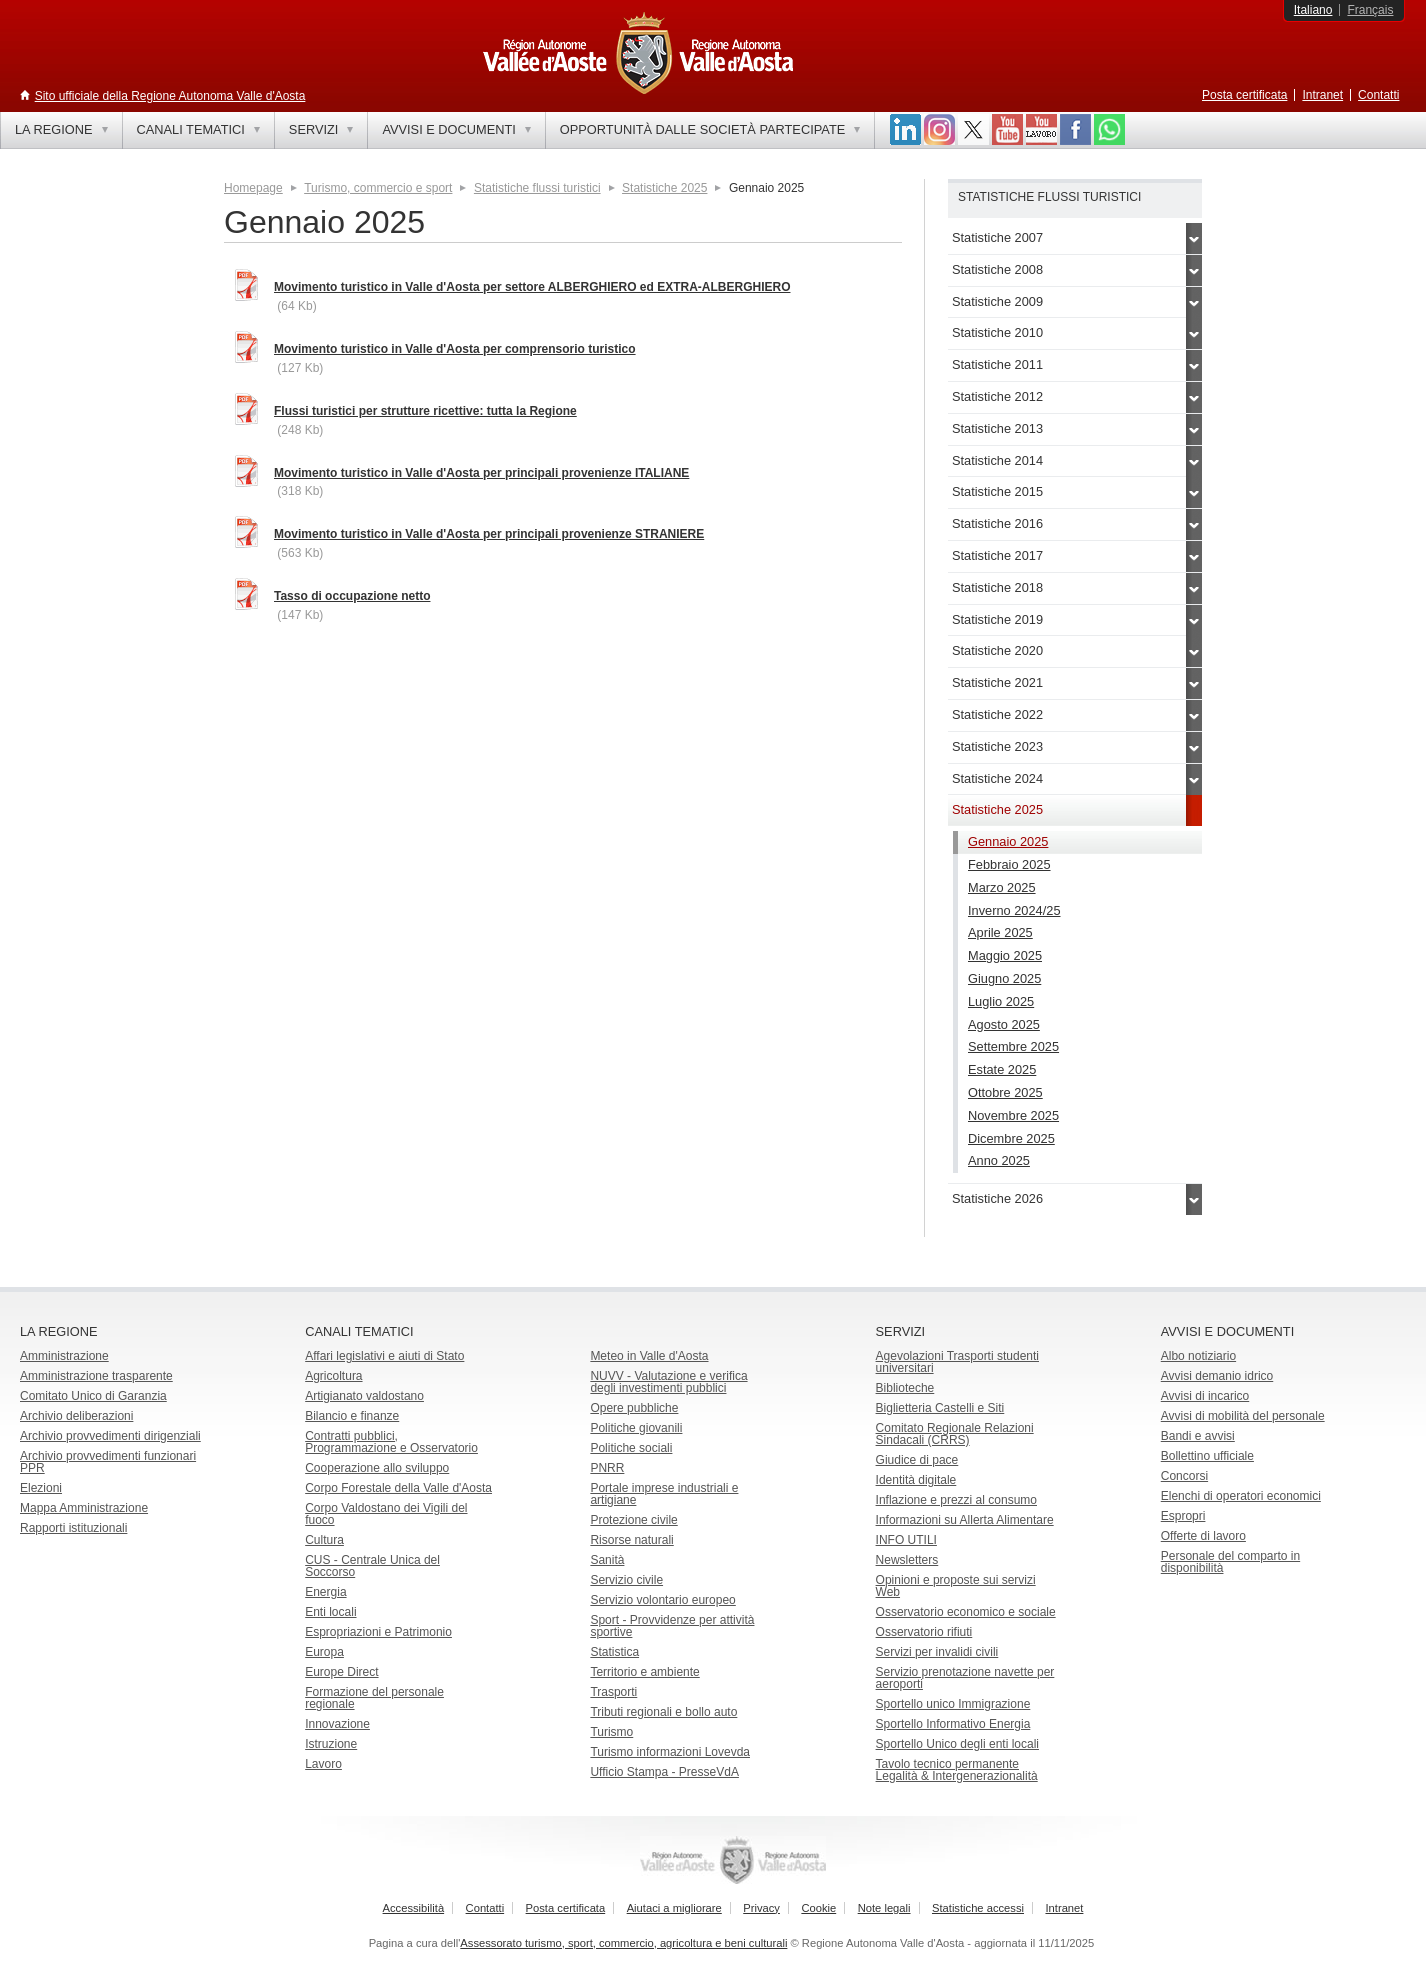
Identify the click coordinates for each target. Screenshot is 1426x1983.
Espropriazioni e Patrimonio (378, 1632)
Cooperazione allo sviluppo (377, 1468)
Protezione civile (633, 1520)
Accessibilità (414, 1908)
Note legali (884, 1908)
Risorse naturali (631, 1540)
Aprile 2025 (1000, 932)
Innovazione (337, 1724)
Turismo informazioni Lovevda (670, 1752)
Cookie (818, 1908)
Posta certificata (1244, 95)
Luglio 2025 (1001, 1001)
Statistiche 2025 (664, 188)
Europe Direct (341, 1672)
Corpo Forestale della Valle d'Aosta (398, 1488)
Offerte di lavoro (1203, 1536)
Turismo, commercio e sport (378, 188)
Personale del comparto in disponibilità (1230, 1562)
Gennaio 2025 (1008, 841)
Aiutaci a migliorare (674, 1908)
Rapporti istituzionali (73, 1528)
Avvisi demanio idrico (1217, 1376)
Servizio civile (626, 1580)
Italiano (1313, 10)
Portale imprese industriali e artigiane (664, 1494)
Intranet (1322, 95)
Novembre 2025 (1013, 1115)
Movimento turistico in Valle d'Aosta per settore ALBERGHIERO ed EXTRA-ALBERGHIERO (532, 287)
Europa (324, 1652)
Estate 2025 (1002, 1069)
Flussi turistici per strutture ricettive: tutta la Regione (425, 411)
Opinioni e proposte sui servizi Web (956, 1586)
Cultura (324, 1540)
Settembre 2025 (1013, 1046)
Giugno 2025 (1004, 978)
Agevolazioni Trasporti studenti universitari (957, 1362)
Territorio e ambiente (644, 1672)
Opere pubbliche (634, 1408)
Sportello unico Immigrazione (953, 1704)
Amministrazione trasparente (96, 1376)
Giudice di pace (917, 1460)
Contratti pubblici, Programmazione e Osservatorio (391, 1442)
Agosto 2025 (1004, 1024)
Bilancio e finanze (352, 1416)
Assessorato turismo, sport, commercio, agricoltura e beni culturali (623, 1943)
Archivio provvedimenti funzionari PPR (108, 1462)
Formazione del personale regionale (374, 1698)
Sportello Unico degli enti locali (957, 1744)
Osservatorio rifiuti (924, 1632)
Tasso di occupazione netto (352, 596)
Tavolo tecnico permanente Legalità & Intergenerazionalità (957, 1770)
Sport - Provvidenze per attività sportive (672, 1626)
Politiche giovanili (636, 1428)
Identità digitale (916, 1480)
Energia (325, 1592)
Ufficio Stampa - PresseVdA (664, 1772)
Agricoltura (333, 1376)
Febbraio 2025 (1009, 864)
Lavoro (323, 1764)
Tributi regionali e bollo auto (663, 1712)
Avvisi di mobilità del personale (1243, 1416)
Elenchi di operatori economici (1241, 1496)
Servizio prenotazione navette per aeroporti (965, 1678)
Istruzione (331, 1744)
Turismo (611, 1732)
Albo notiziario (1198, 1356)
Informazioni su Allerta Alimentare (965, 1520)
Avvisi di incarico (1205, 1396)
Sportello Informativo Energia (953, 1724)
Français (1370, 10)
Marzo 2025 (1002, 887)
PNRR (607, 1468)
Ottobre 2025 (1005, 1092)
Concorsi (1184, 1476)
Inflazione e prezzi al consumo (956, 1500)
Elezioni (41, 1488)
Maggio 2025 (1005, 955)
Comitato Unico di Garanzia (93, 1396)
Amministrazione (64, 1356)
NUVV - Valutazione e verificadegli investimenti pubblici (668, 1382)
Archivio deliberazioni (76, 1416)
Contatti (1378, 95)
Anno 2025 (999, 1160)
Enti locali (330, 1612)
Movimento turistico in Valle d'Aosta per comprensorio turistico (455, 349)
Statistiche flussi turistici (537, 188)
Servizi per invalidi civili (937, 1652)
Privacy (761, 1908)
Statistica (614, 1652)
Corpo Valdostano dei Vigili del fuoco (386, 1514)
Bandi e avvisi (1198, 1436)
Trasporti (613, 1692)
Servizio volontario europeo (662, 1600)
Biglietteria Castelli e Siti (940, 1408)
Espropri (1183, 1516)
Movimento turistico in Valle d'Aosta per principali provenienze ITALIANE (481, 473)
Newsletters (907, 1560)
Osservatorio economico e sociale (966, 1612)
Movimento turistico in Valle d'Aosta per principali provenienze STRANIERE (489, 534)
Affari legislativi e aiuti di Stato (384, 1356)
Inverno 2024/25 (1014, 910)
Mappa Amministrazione (84, 1508)
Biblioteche (905, 1388)
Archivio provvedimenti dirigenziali (110, 1436)
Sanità (607, 1560)
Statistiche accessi (978, 1908)
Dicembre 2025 (1011, 1138)
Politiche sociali (631, 1448)
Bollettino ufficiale (1207, 1456)
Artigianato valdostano (364, 1396)
